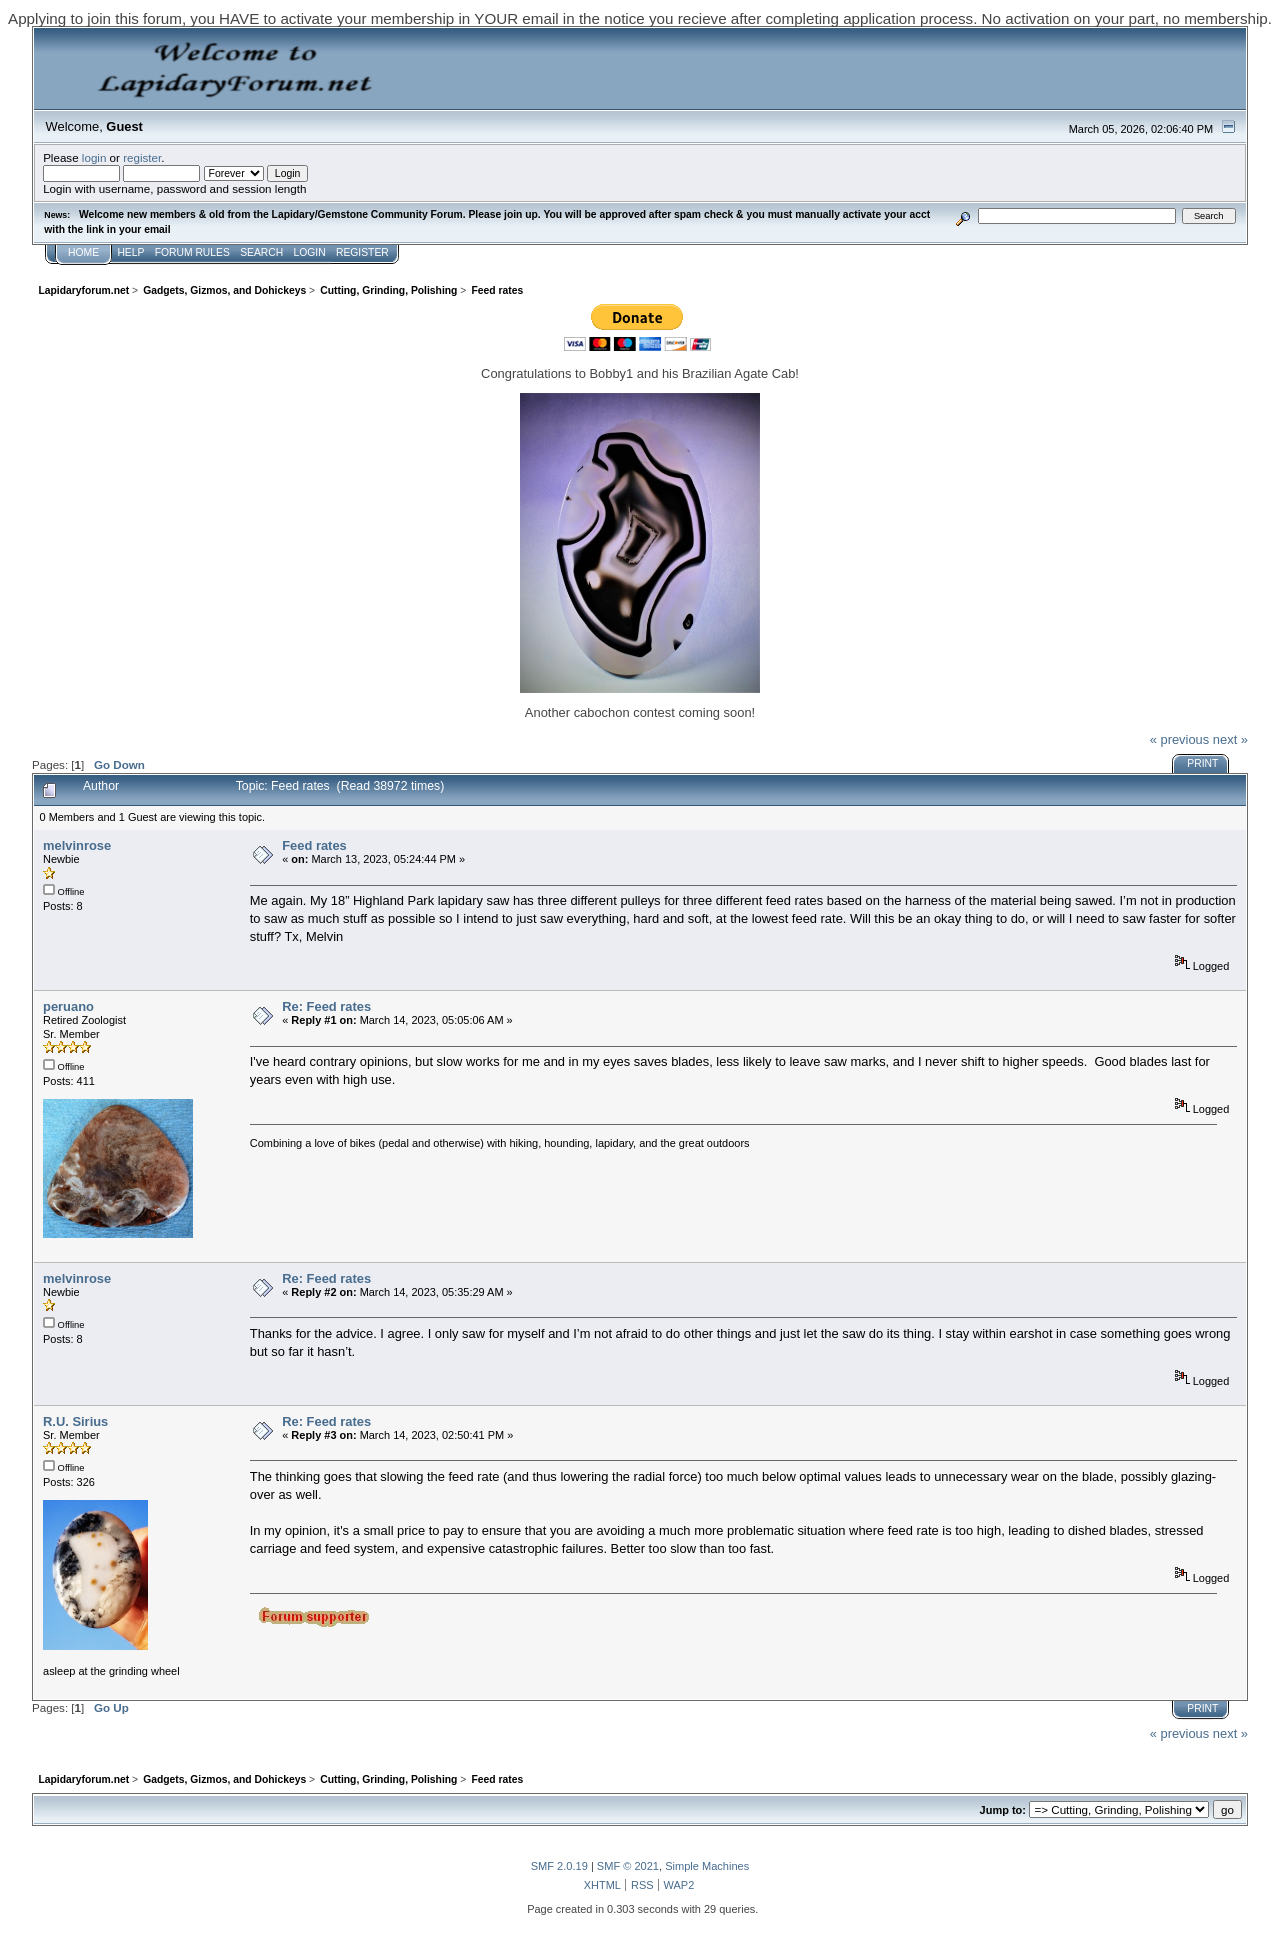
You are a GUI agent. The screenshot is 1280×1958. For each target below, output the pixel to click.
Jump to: (1003, 1810)
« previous (1180, 739)
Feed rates (314, 845)
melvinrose (77, 845)
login (94, 157)
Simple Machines (707, 1866)
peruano (68, 1006)
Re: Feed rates (326, 1006)
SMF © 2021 (628, 1866)
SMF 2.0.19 (559, 1866)
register (142, 157)
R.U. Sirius (75, 1421)
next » (1230, 739)
